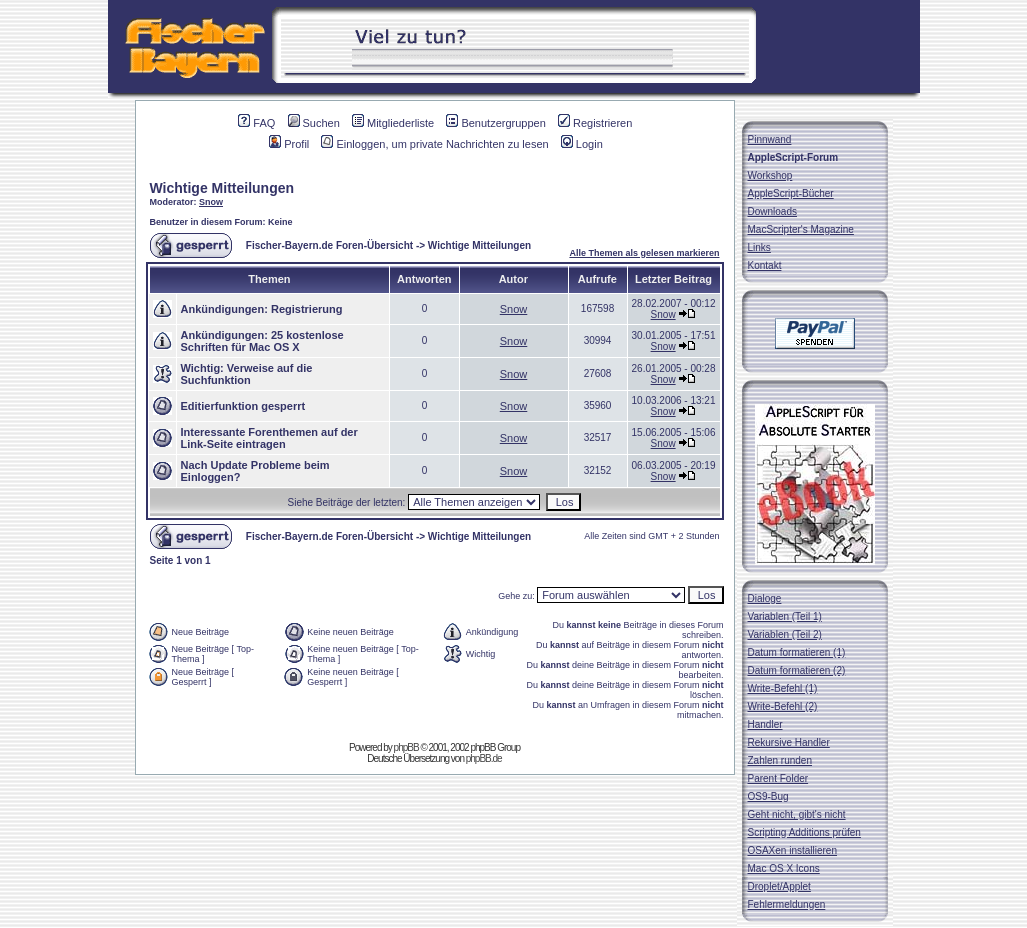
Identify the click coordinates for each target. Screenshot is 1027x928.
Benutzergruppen (495, 123)
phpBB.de (484, 758)
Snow (211, 202)
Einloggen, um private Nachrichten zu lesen (434, 144)
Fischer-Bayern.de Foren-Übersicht (329, 245)
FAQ (256, 123)
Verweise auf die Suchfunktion (247, 374)
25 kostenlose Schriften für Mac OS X (262, 341)
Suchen (314, 123)
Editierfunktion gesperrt (243, 406)
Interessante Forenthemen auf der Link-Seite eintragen (269, 438)
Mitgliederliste (393, 123)
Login (582, 144)
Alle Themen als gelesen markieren (644, 253)
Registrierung (307, 309)
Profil (289, 144)
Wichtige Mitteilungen (222, 188)
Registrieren (595, 123)
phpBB (406, 747)
